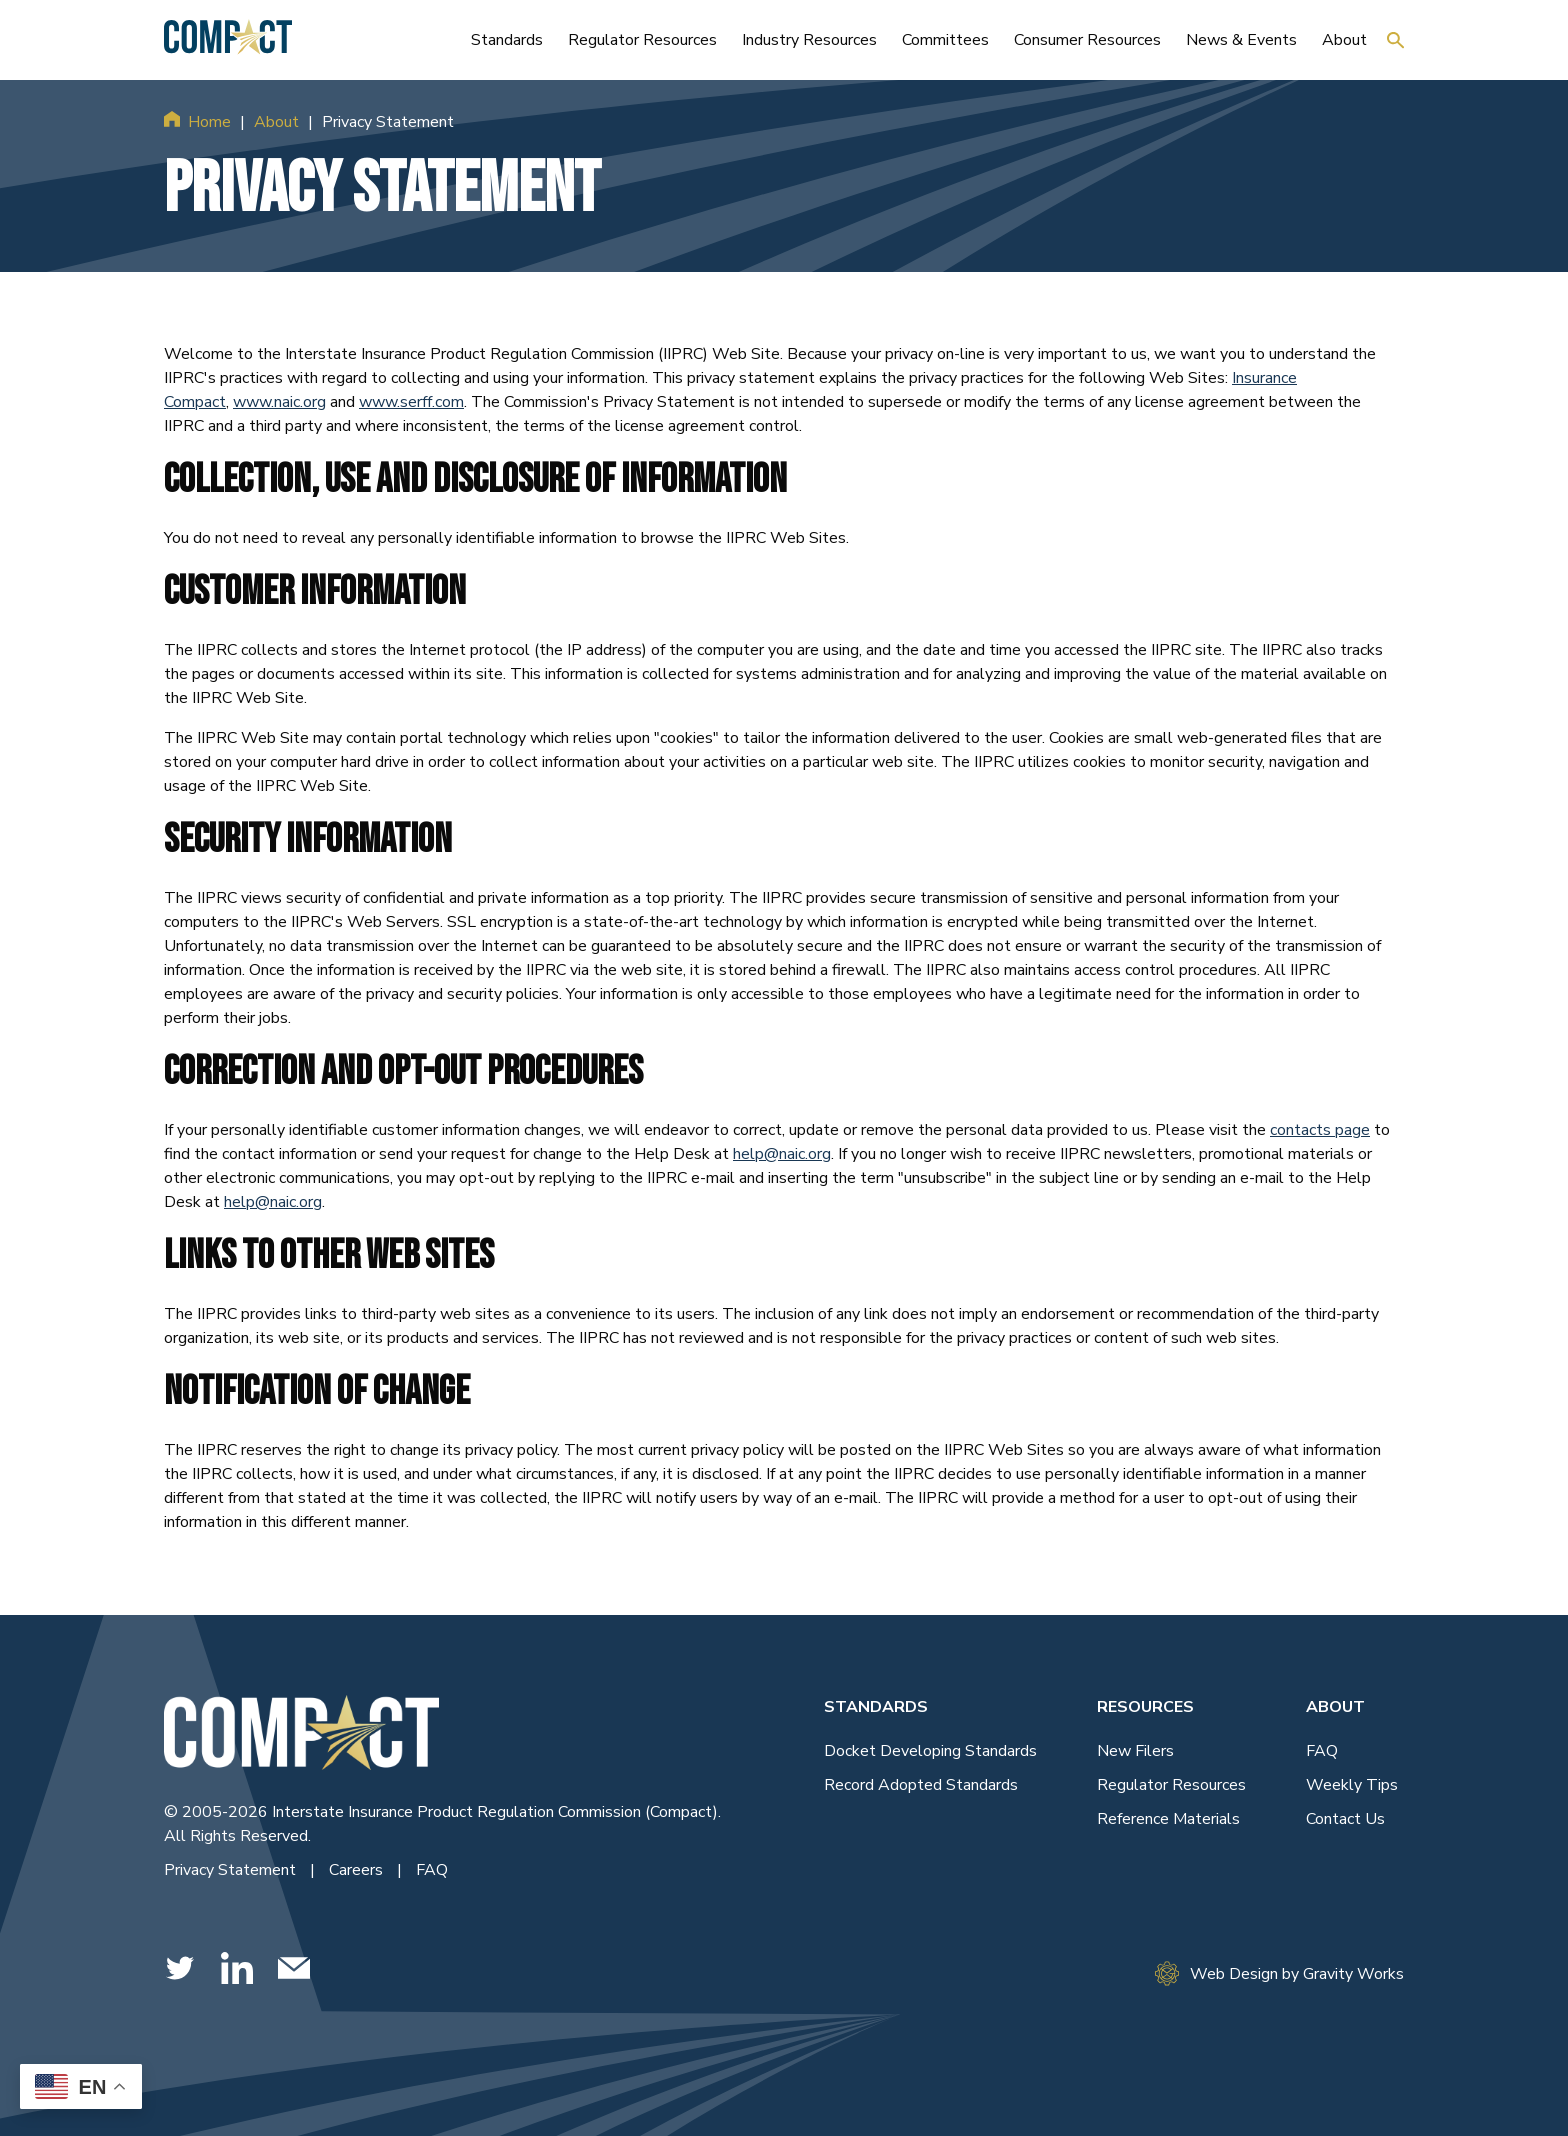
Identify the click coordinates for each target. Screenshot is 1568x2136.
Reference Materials (1168, 1819)
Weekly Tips (1352, 1785)
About (276, 122)
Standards (876, 1707)
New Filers (1135, 1751)
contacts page (1320, 1130)
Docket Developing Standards (930, 1751)
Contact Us (1345, 1819)
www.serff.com (411, 402)
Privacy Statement (232, 1870)
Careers (358, 1870)
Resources (1145, 1707)
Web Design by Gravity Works (1279, 1973)
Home (209, 122)
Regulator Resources (1171, 1785)
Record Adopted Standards (921, 1785)
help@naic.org (782, 1154)
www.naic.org (279, 402)
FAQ (432, 1870)
